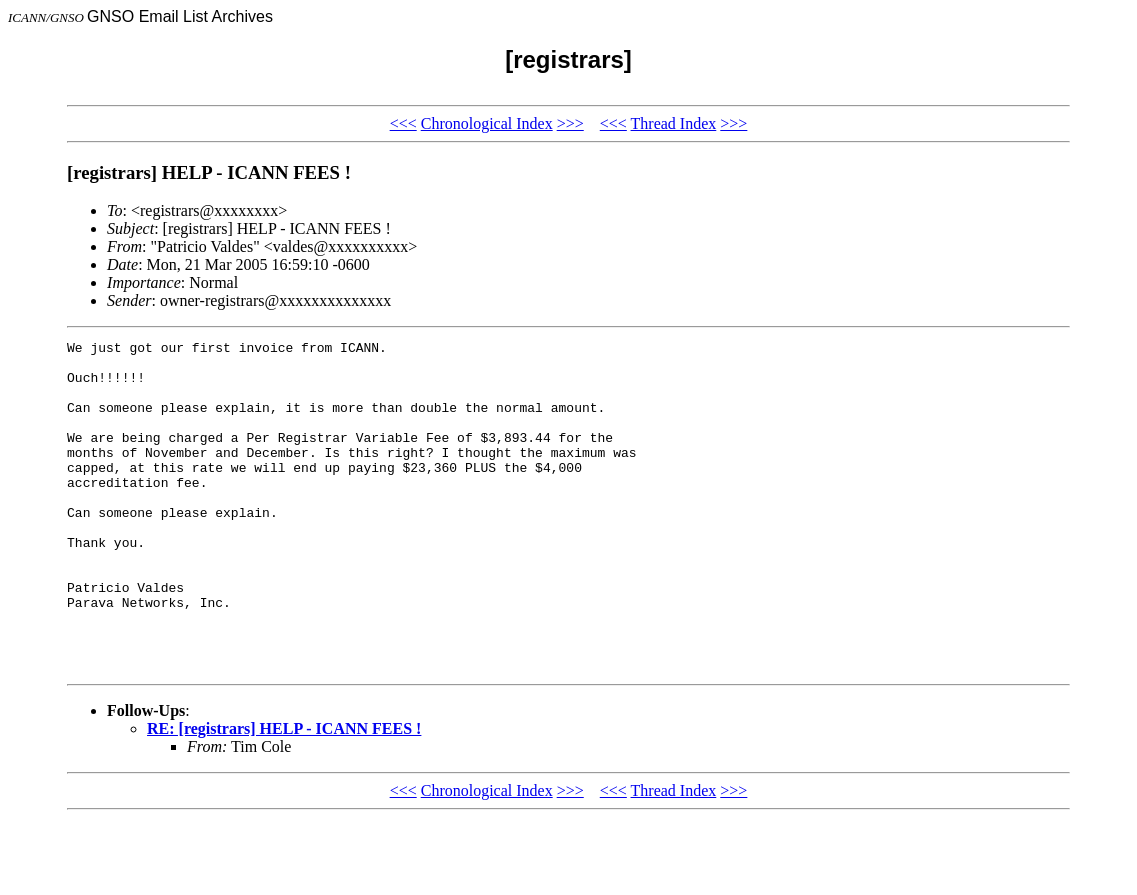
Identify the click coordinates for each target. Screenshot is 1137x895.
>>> (570, 123)
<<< (403, 123)
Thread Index (674, 123)
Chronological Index (487, 123)
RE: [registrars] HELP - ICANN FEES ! (284, 794)
